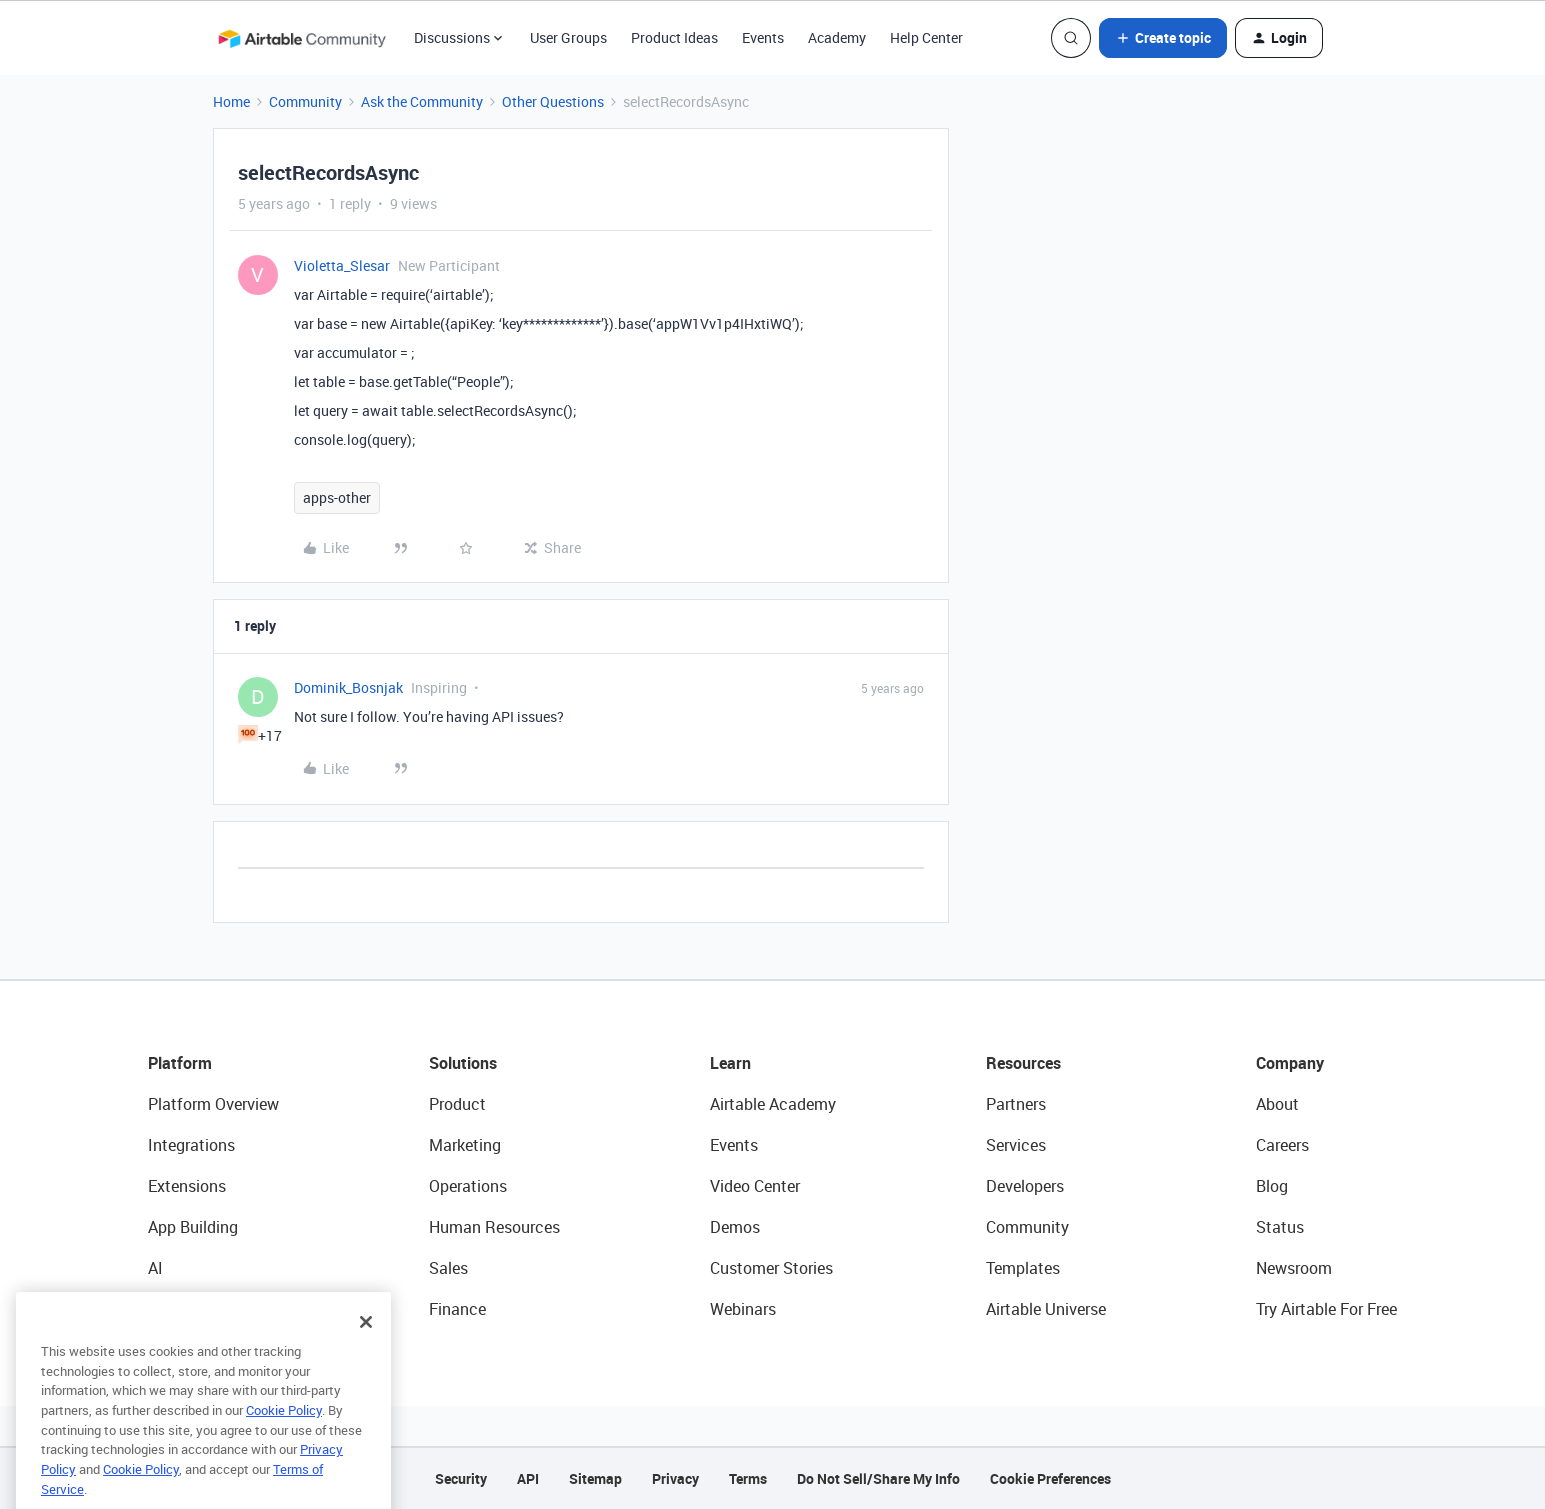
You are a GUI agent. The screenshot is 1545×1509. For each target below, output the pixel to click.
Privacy (675, 1478)
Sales (448, 1268)
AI (155, 1268)
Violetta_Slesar (342, 265)
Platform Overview (213, 1104)
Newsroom (1294, 1268)
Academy (837, 37)
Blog (1272, 1186)
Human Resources (494, 1227)
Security (461, 1478)
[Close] (366, 1352)
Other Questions (553, 101)
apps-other (337, 497)
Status (1280, 1227)
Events (763, 37)
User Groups (568, 37)
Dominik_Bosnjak (348, 687)
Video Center (755, 1186)
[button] (1163, 38)
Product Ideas (674, 37)
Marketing (465, 1145)
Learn (730, 1063)
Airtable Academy (773, 1104)
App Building (193, 1227)
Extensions (187, 1186)
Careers (1282, 1145)
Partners (1016, 1104)
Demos (735, 1227)
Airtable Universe (1046, 1309)
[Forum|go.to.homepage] (302, 38)
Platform (180, 1063)
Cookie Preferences (1050, 1478)
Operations (468, 1186)
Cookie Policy (284, 1440)
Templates (1023, 1268)
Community (305, 101)
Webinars (743, 1309)
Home (231, 101)
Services (1016, 1145)
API (528, 1478)
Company (1290, 1063)
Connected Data (206, 1309)
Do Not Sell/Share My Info (878, 1478)
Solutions (463, 1063)
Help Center (926, 37)
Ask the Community (422, 101)
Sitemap (595, 1478)
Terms (748, 1478)
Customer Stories (771, 1268)
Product (457, 1104)
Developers (1025, 1186)
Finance (457, 1309)
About (1277, 1104)
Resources (1023, 1063)
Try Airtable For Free (1326, 1309)
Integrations (191, 1145)
